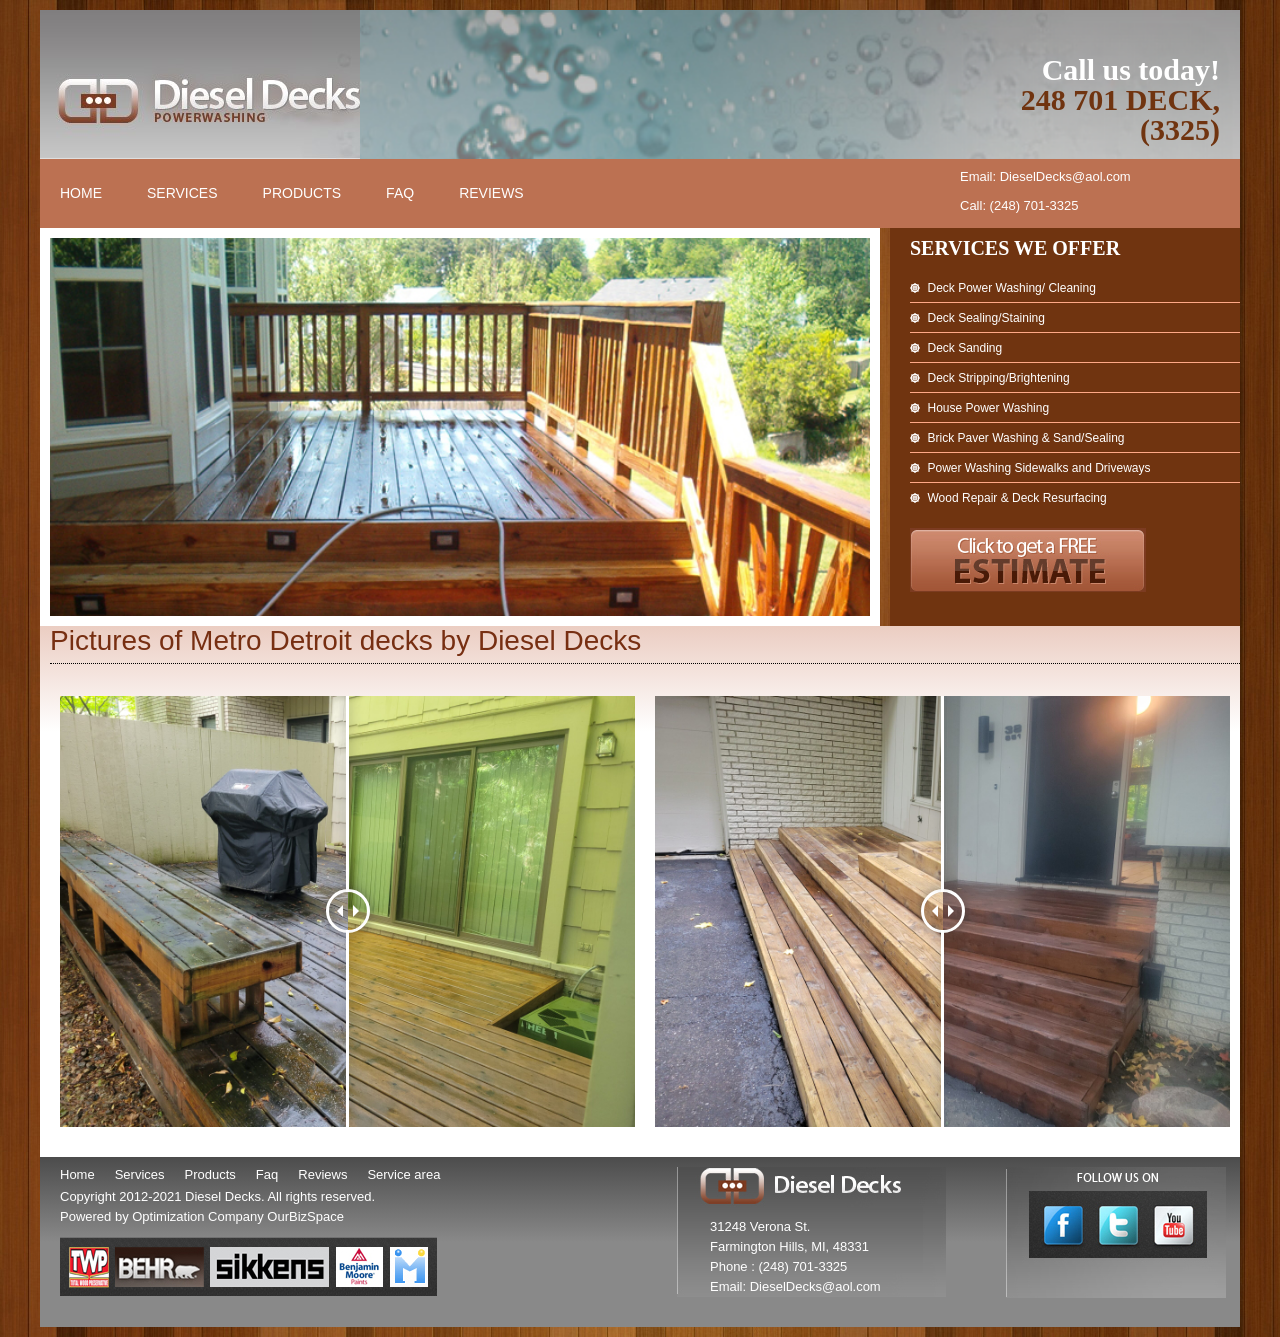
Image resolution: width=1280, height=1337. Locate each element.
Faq (267, 1174)
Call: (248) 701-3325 (1019, 205)
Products (302, 193)
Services (182, 193)
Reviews (491, 193)
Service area (403, 1174)
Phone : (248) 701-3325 (778, 1266)
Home (81, 193)
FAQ (400, 193)
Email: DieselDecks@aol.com (1045, 176)
